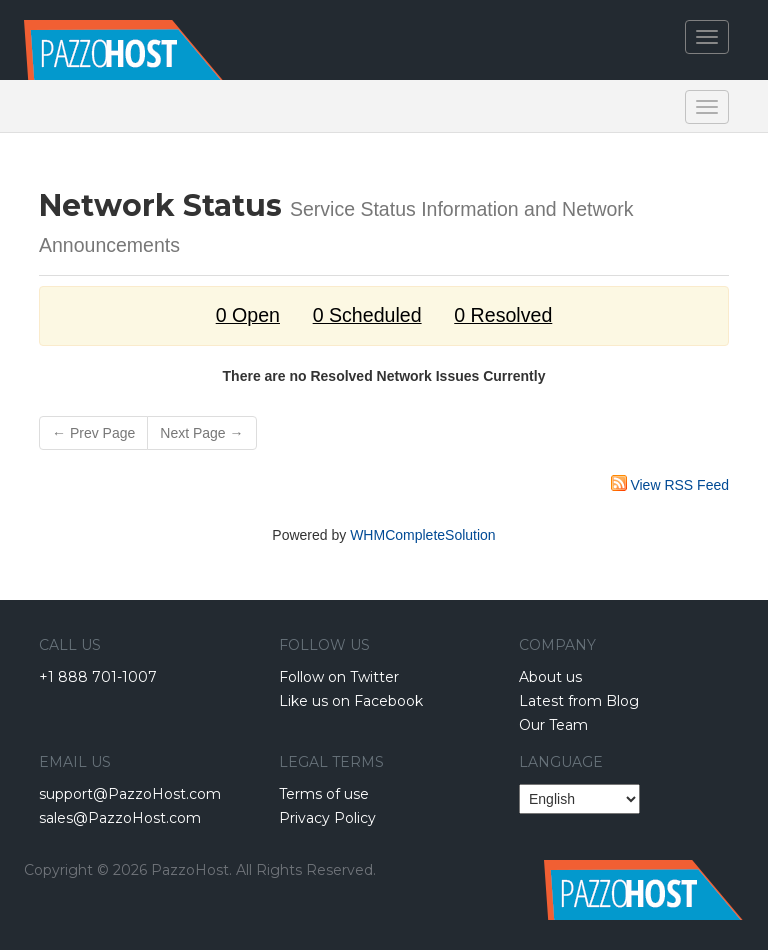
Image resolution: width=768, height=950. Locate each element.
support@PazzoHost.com (130, 794)
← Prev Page (93, 433)
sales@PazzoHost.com (120, 818)
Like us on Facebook (351, 701)
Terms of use (324, 794)
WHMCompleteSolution (423, 535)
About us (550, 677)
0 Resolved (503, 315)
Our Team (553, 725)
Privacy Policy (327, 818)
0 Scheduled (367, 315)
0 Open (248, 315)
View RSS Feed (679, 485)
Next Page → (201, 433)
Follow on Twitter (339, 677)
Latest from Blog (579, 701)
